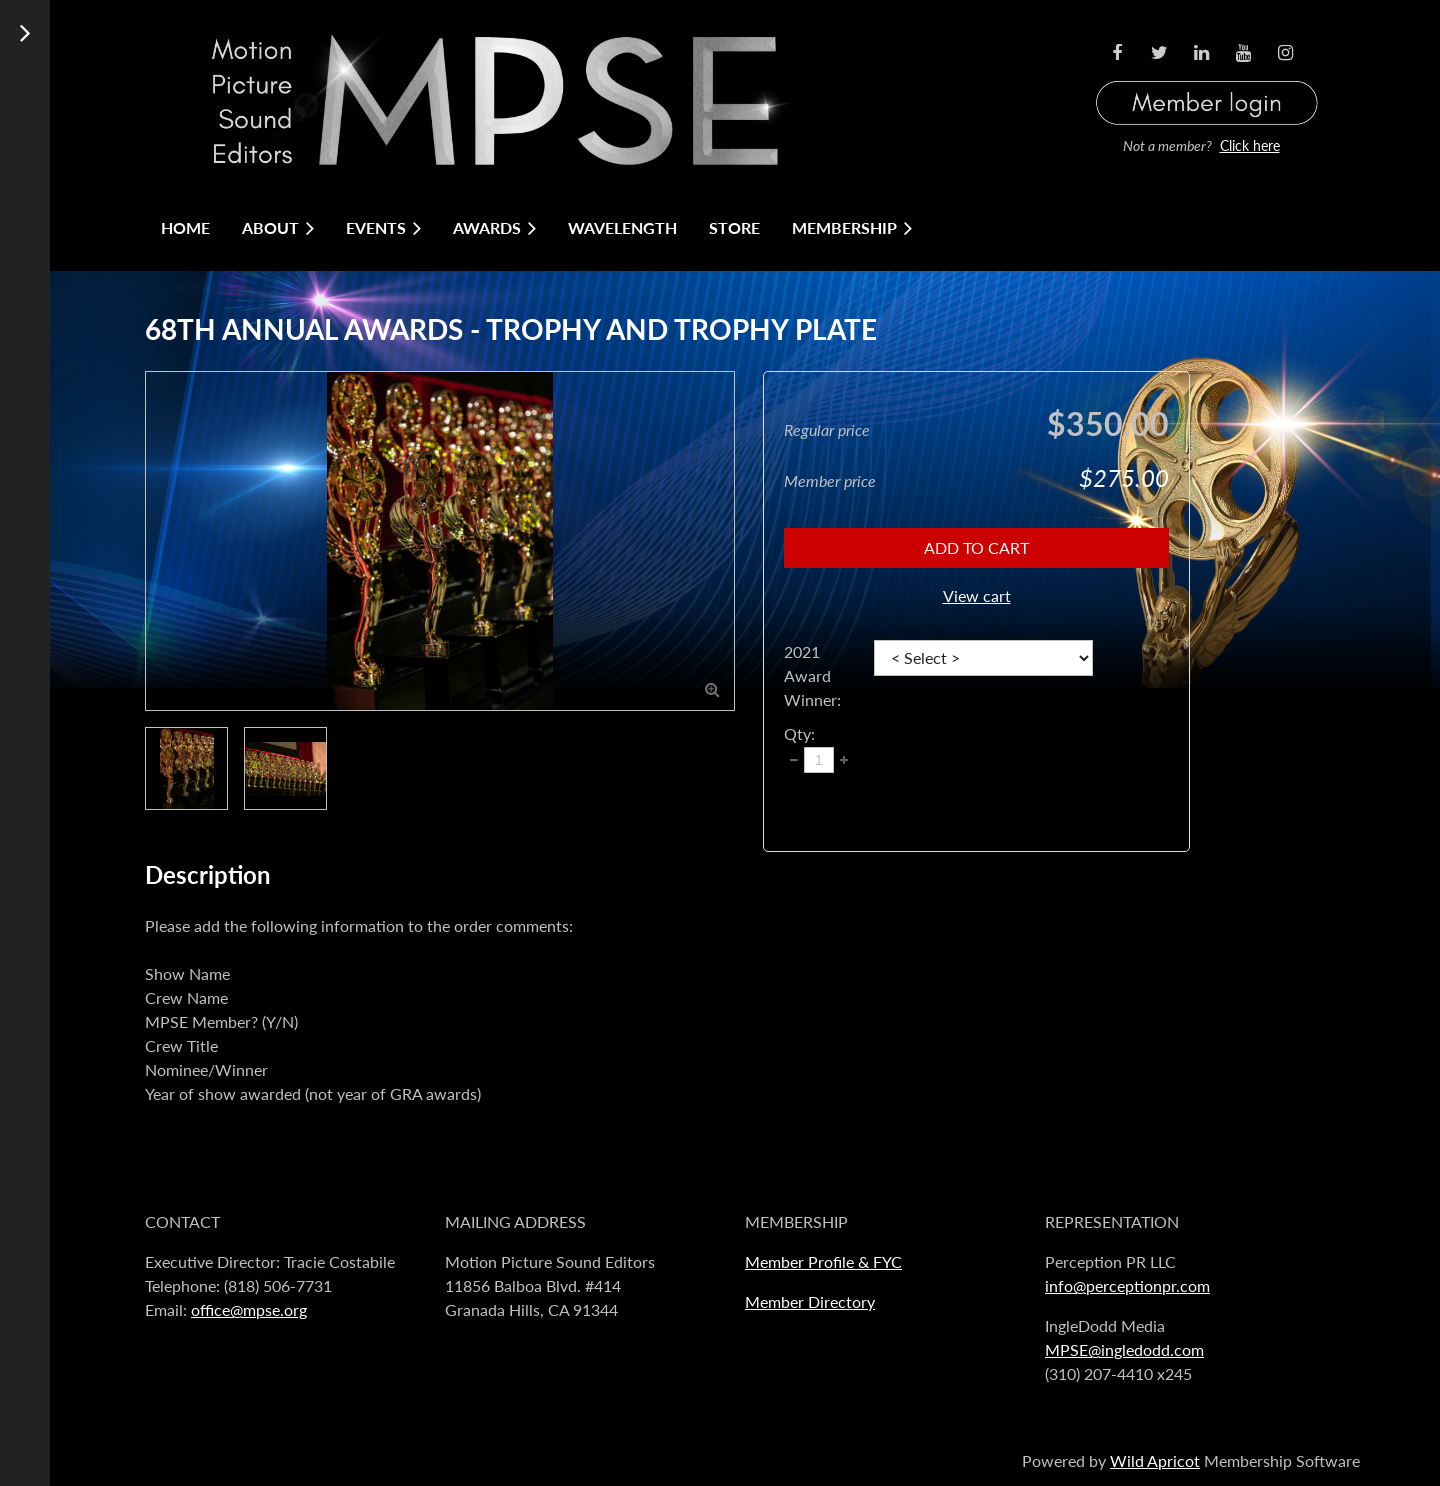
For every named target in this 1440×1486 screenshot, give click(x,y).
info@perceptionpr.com (1127, 1285)
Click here (1250, 145)
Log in (1207, 78)
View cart (977, 595)
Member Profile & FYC (823, 1261)
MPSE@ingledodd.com (1124, 1349)
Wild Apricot (1155, 1460)
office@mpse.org (249, 1309)
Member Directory (810, 1301)
